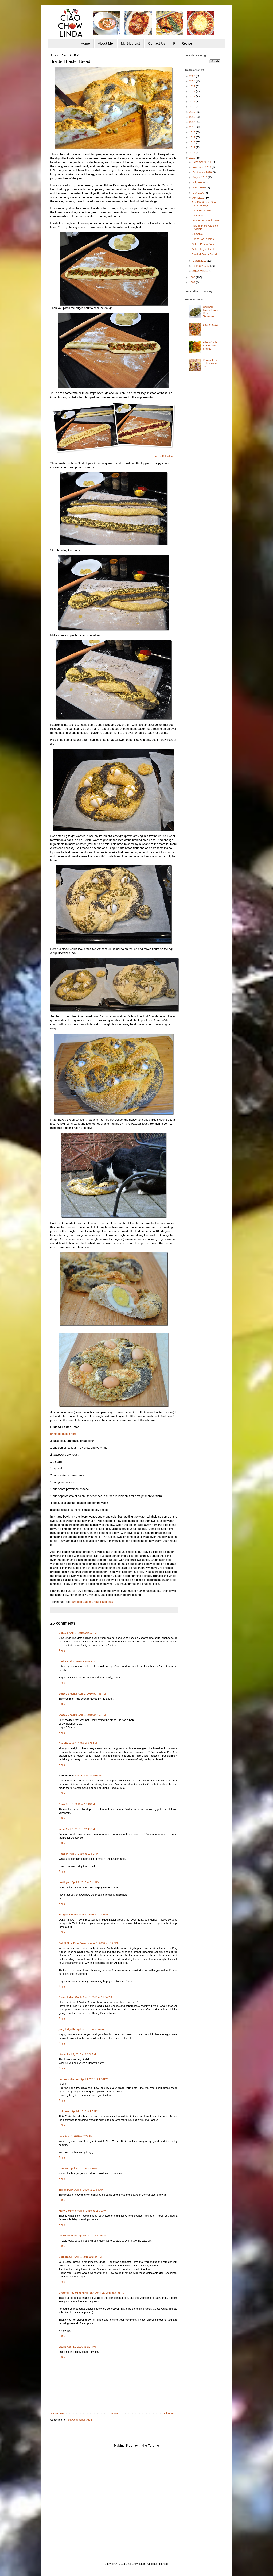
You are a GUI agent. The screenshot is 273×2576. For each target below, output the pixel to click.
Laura (62, 2346)
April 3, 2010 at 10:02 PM (93, 1914)
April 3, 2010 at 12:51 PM (83, 1853)
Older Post (170, 2413)
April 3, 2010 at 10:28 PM (104, 1943)
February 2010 (201, 265)
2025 (192, 81)
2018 (192, 116)
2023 (192, 91)
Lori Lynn (65, 1882)
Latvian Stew (210, 324)
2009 (192, 277)
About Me (105, 43)
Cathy (62, 1661)
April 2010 (198, 197)
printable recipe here (63, 1433)
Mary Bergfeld (67, 2210)
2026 (192, 76)
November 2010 (202, 167)
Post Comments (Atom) (79, 2419)
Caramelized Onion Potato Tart (210, 363)
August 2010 (200, 177)
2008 (192, 282)
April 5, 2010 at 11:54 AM (93, 2235)
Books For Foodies (203, 238)
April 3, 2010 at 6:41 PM (85, 1882)
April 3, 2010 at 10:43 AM (80, 1804)
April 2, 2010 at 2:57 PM (83, 1632)
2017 (192, 121)
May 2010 (198, 192)
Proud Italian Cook (70, 1997)
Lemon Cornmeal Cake (205, 220)
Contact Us (156, 43)
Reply (62, 1650)
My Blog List (130, 43)
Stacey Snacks (68, 1693)
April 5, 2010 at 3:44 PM (88, 2256)
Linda (62, 2054)
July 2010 (198, 182)
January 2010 (200, 270)
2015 (192, 132)
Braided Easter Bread (85, 1601)
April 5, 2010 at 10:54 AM (88, 2189)
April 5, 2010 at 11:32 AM (91, 2210)
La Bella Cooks (68, 2235)
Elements (197, 233)
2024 (192, 86)
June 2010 (198, 187)
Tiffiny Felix (66, 2189)
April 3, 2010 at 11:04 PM (97, 1997)
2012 (192, 147)
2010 (192, 157)
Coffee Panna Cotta (203, 243)
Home (85, 43)
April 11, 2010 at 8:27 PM (81, 2346)
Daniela (63, 1632)
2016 (192, 126)
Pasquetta (106, 1601)
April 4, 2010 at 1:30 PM (94, 2079)
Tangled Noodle (68, 1914)
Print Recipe (182, 43)
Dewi (62, 1804)
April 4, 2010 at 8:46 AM (90, 2029)
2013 (192, 142)
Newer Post (58, 2413)
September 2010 (202, 172)
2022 (192, 96)
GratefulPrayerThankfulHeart (76, 2292)
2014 (192, 137)
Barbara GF (66, 2256)
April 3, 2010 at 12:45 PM (80, 1828)
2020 (192, 106)
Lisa (61, 2136)
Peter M (63, 1853)
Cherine (63, 2168)
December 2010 (202, 161)
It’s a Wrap (198, 215)
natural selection (69, 2079)
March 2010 (199, 260)
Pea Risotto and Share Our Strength (205, 204)
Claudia (63, 1743)
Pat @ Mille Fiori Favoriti (74, 1943)
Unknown (65, 2111)
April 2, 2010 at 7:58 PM (92, 1714)
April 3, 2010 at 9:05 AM (88, 1775)
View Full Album (165, 456)
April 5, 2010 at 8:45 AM (83, 2168)
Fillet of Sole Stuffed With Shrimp (210, 345)
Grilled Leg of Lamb (203, 249)
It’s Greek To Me (201, 210)
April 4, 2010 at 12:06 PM (81, 2054)
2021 (192, 101)
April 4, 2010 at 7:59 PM (85, 2111)
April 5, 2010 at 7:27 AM (78, 2136)
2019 (192, 111)
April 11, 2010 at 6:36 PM (109, 2292)
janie (62, 1828)
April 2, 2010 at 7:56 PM (92, 1693)
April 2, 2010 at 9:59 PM (83, 1743)
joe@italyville (67, 2029)
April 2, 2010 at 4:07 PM (81, 1661)
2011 (192, 152)
